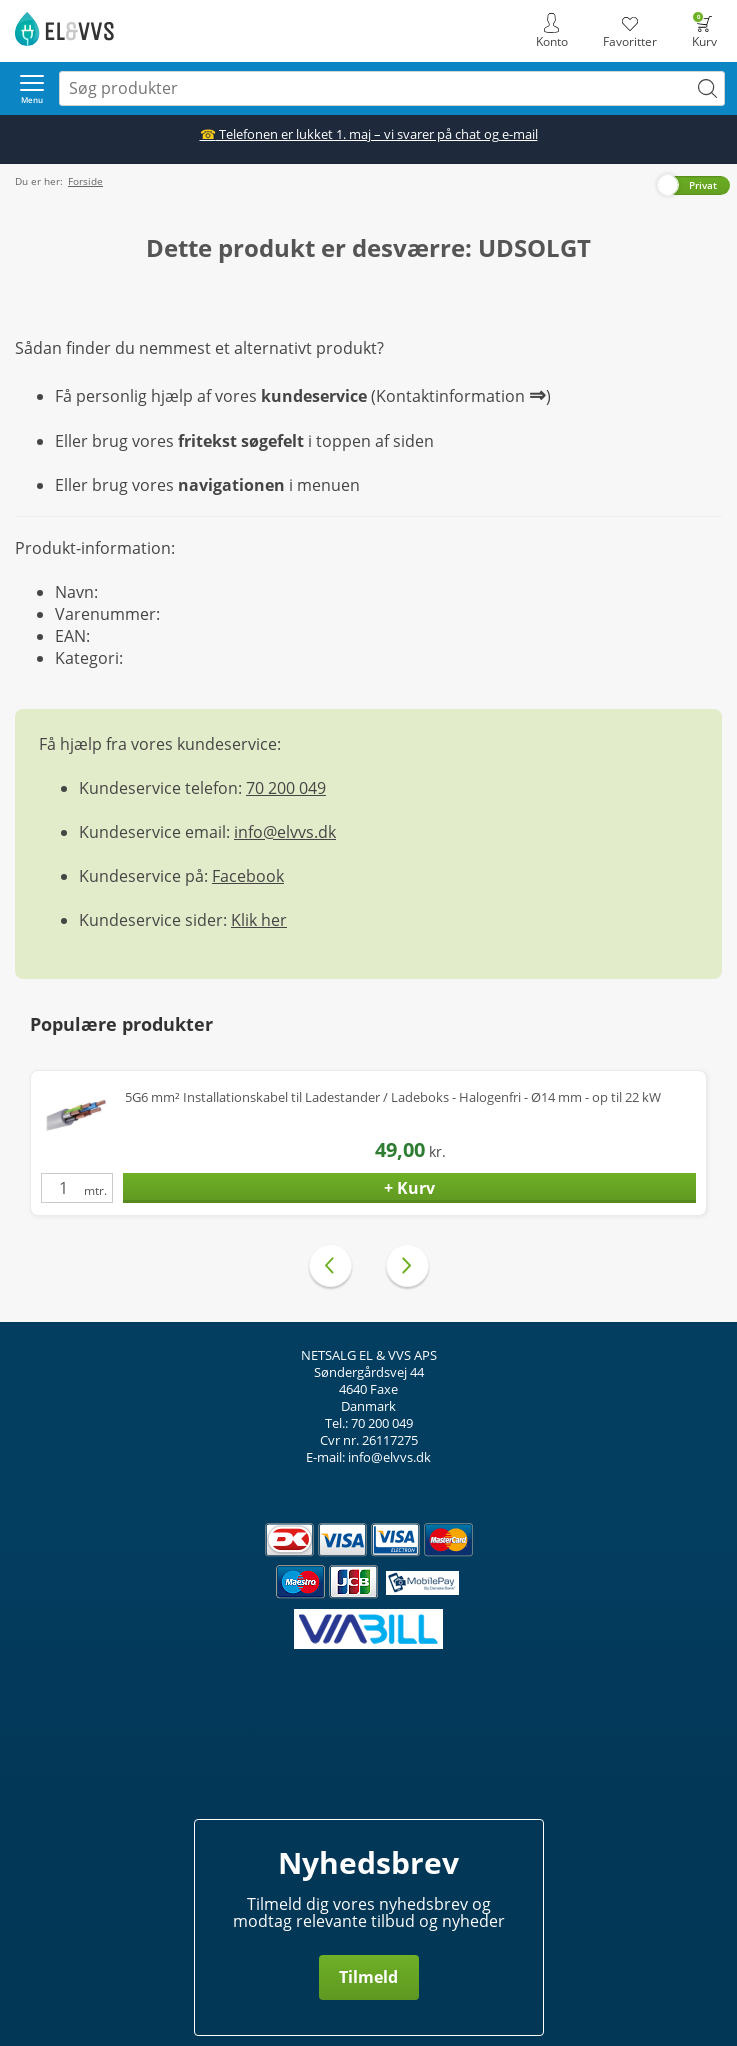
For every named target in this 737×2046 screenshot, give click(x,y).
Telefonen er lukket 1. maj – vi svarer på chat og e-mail (369, 134)
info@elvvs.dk (285, 832)
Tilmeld (368, 1977)
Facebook (248, 876)
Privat (703, 185)
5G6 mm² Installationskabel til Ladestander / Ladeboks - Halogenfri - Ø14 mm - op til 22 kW (393, 1097)
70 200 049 (286, 788)
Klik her (259, 920)
